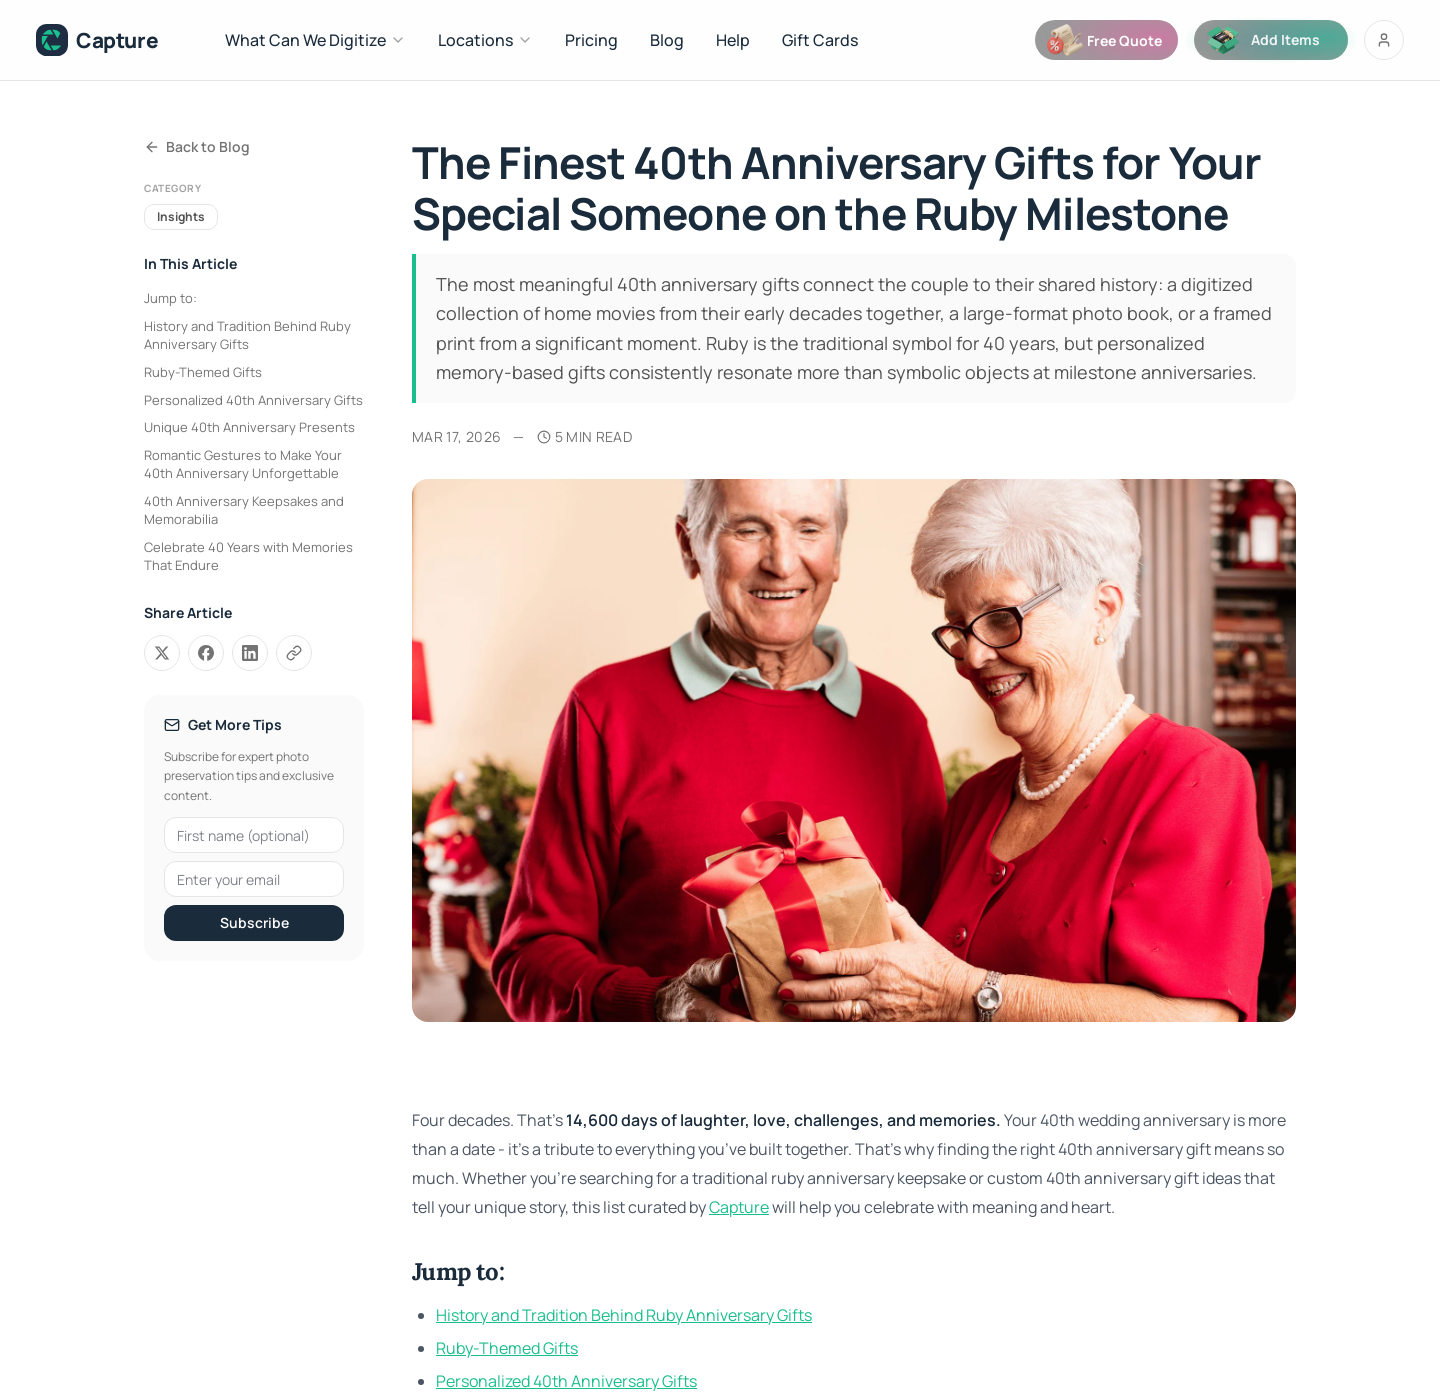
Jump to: (170, 298)
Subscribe (254, 922)
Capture (739, 1207)
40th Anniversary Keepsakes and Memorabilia (244, 510)
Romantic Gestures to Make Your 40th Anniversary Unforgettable (243, 464)
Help (733, 40)
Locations (485, 40)
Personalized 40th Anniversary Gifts (253, 400)
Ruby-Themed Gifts (203, 372)
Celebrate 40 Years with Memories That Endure (248, 556)
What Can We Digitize (315, 40)
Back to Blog (197, 146)
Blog (667, 40)
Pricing (591, 40)
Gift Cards (820, 40)
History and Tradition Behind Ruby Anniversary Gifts (247, 335)
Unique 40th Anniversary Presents (249, 427)
